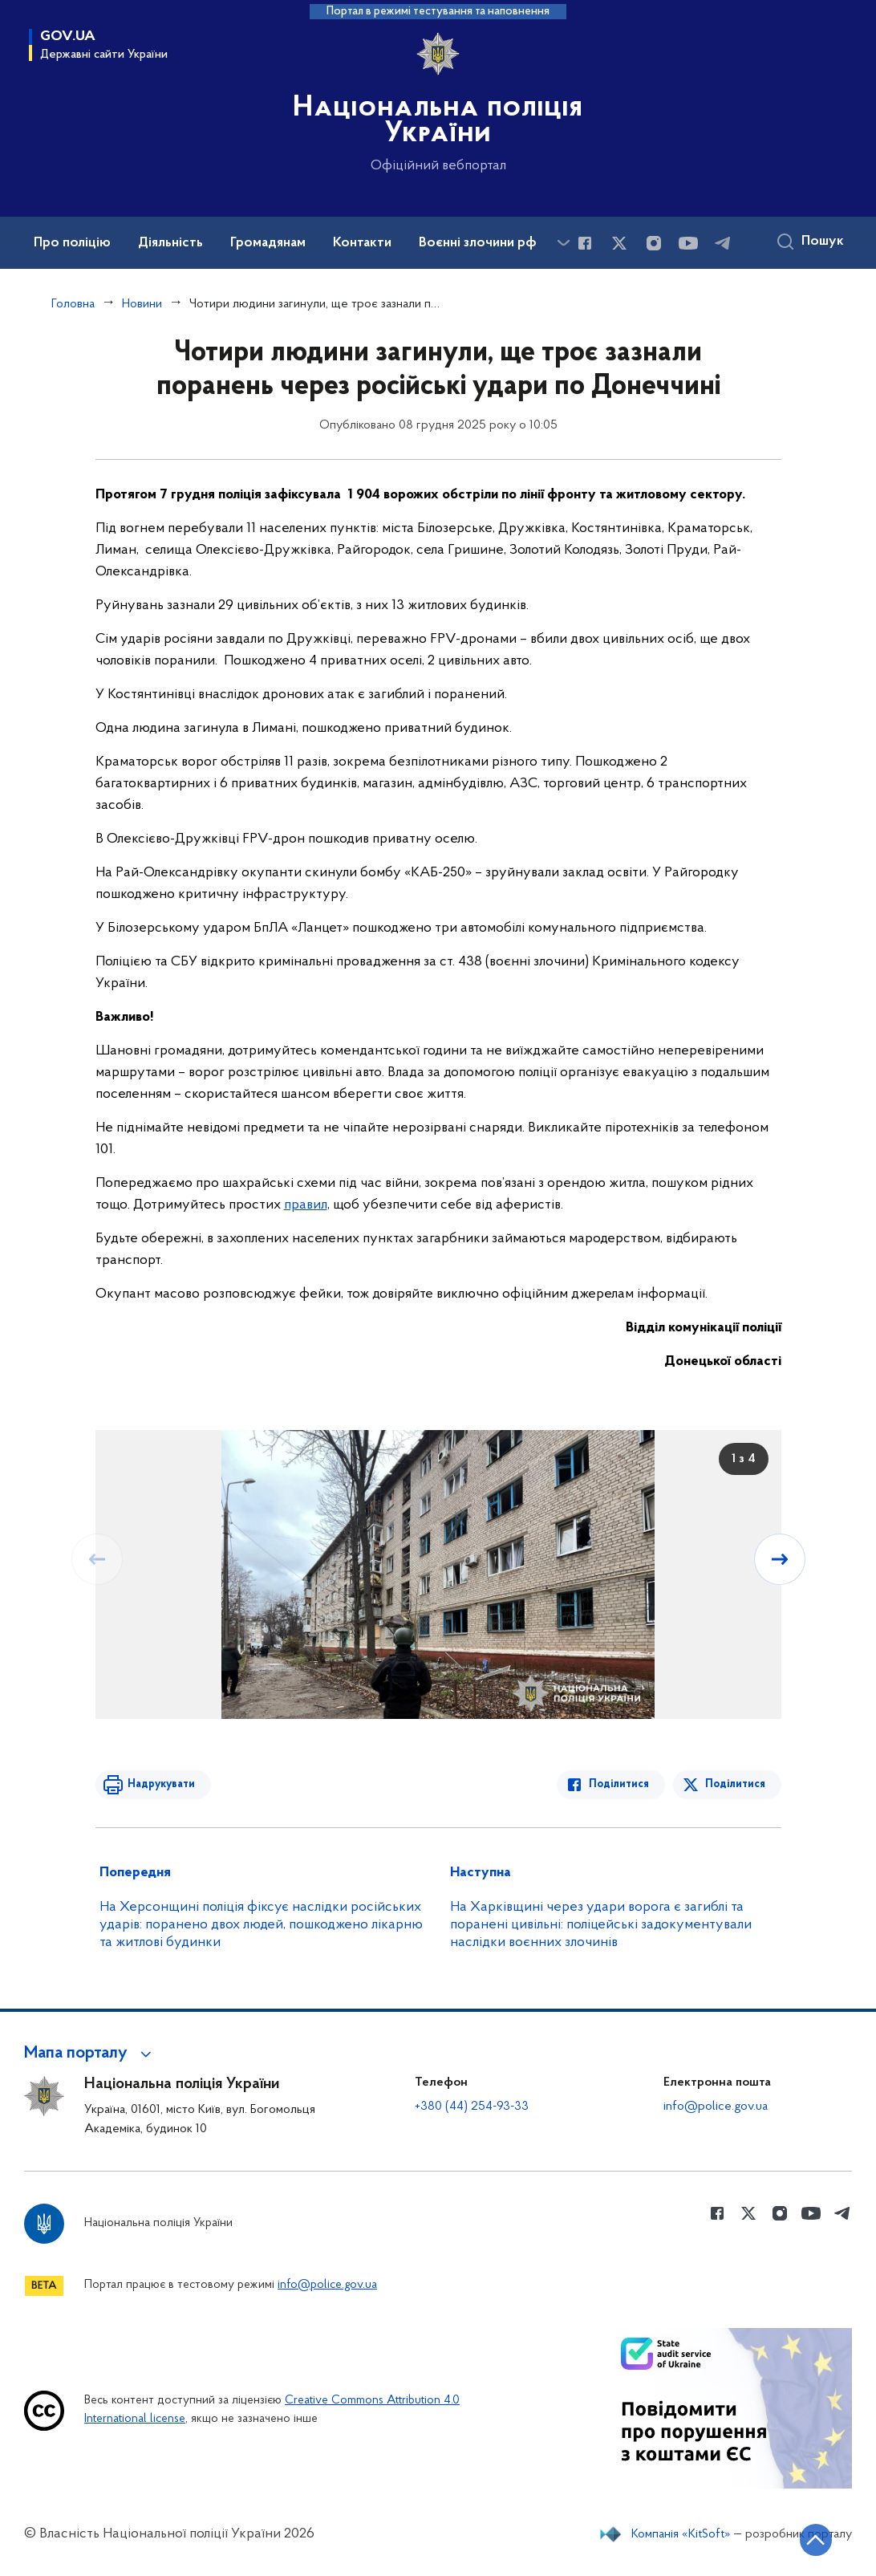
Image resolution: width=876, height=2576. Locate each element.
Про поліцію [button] (72, 243)
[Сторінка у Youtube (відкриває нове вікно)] (688, 243)
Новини (142, 304)
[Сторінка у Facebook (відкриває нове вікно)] (584, 243)
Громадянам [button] (268, 243)
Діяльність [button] (170, 243)
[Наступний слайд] (779, 1559)
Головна (73, 304)
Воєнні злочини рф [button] (478, 243)
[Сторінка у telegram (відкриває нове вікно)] (722, 243)
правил (305, 1205)
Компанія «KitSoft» (681, 2534)
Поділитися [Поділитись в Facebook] (619, 1784)
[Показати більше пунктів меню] (563, 243)
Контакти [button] (362, 243)
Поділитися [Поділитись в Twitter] (735, 1784)
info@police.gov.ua (715, 2106)
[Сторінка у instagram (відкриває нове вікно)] (653, 243)
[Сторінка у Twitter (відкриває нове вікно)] (619, 243)
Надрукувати (161, 1784)
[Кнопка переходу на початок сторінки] (816, 2540)
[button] (90, 2053)
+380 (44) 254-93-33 (472, 2106)
